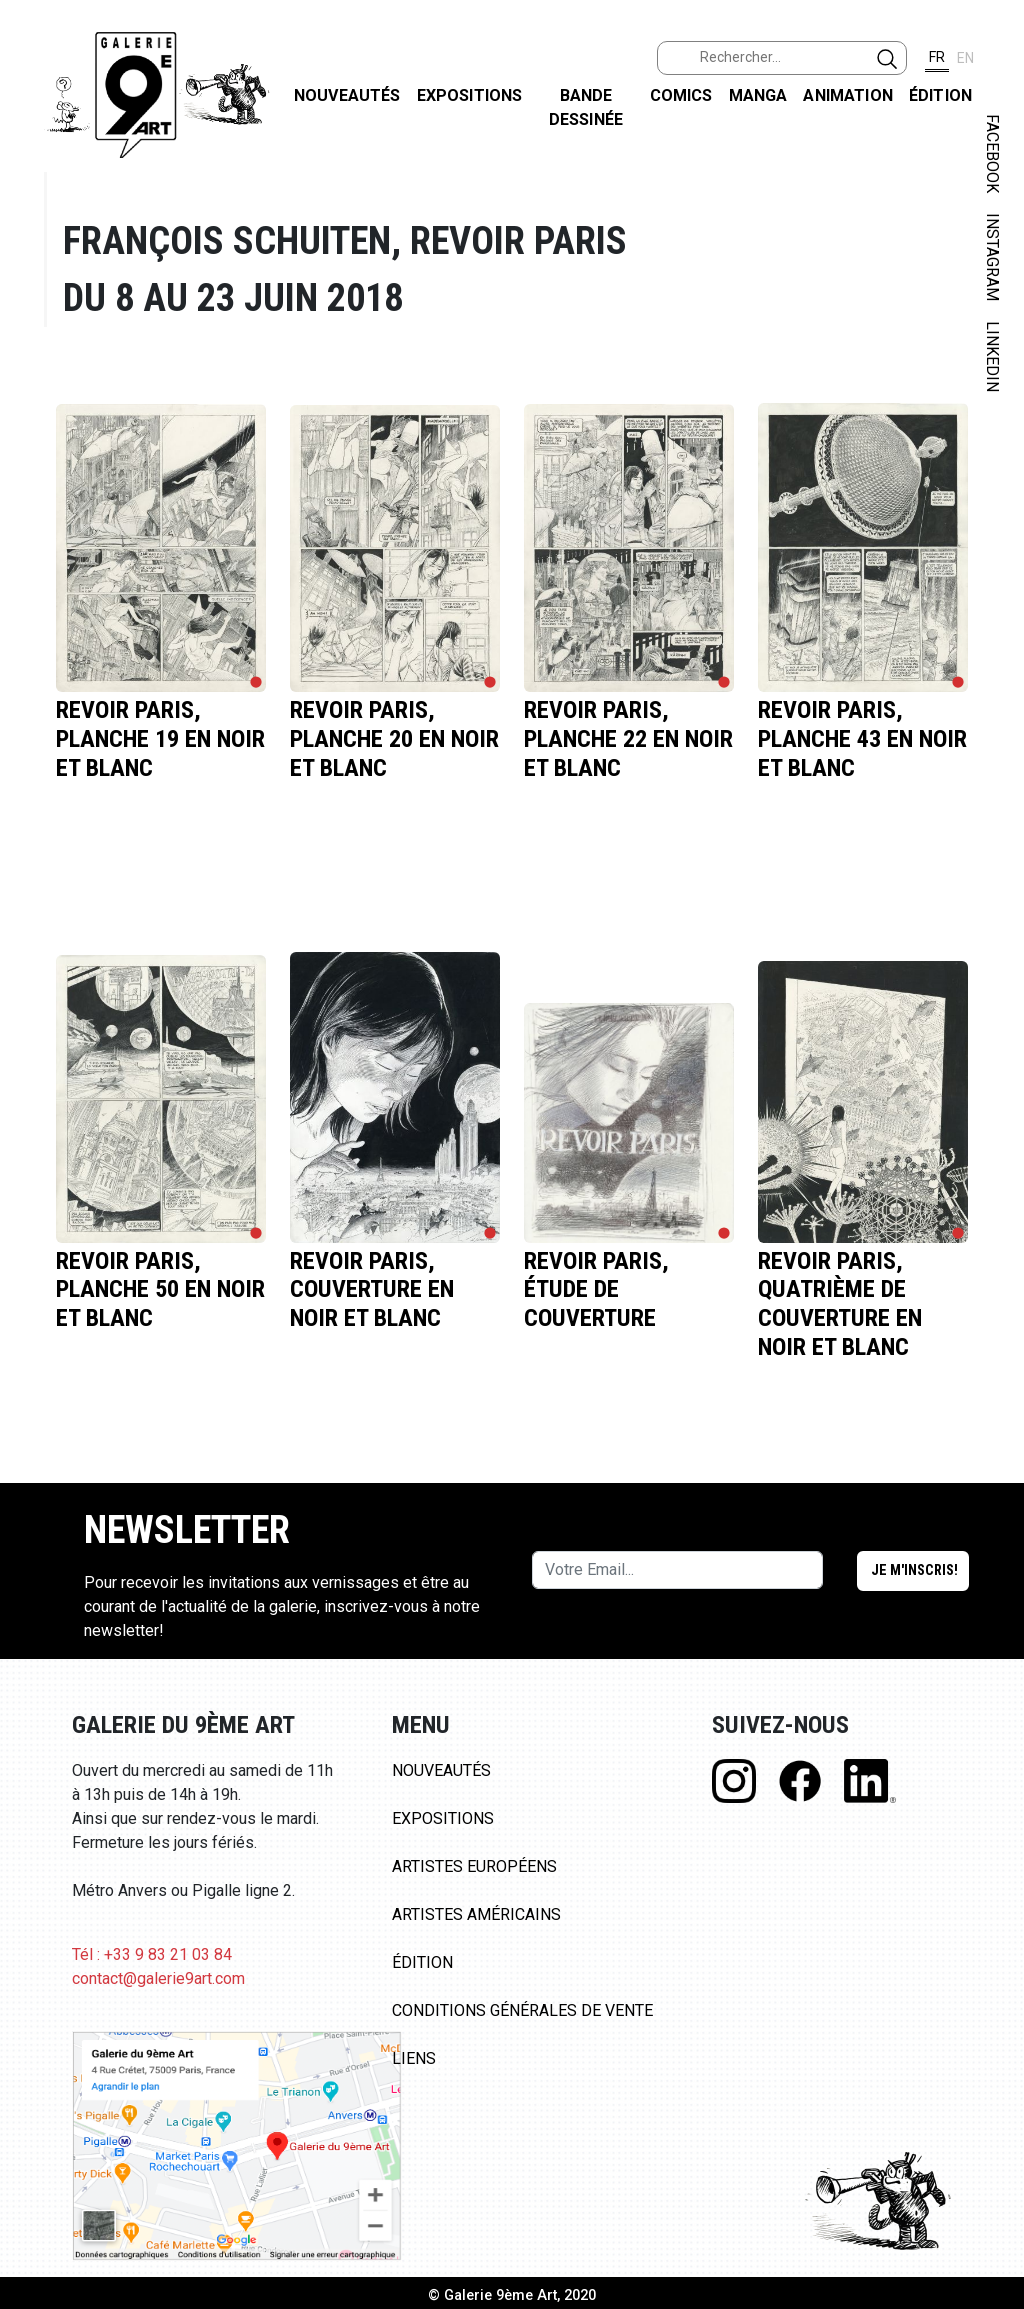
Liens (414, 2058)
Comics (681, 95)
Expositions (470, 95)
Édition (940, 95)
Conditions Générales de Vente (522, 2010)
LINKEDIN (992, 356)
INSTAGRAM (992, 257)
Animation (847, 95)
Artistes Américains (476, 1914)
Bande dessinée (586, 107)
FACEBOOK (992, 153)
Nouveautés (347, 95)
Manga (758, 95)
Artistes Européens (474, 1866)
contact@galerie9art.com (158, 1978)
